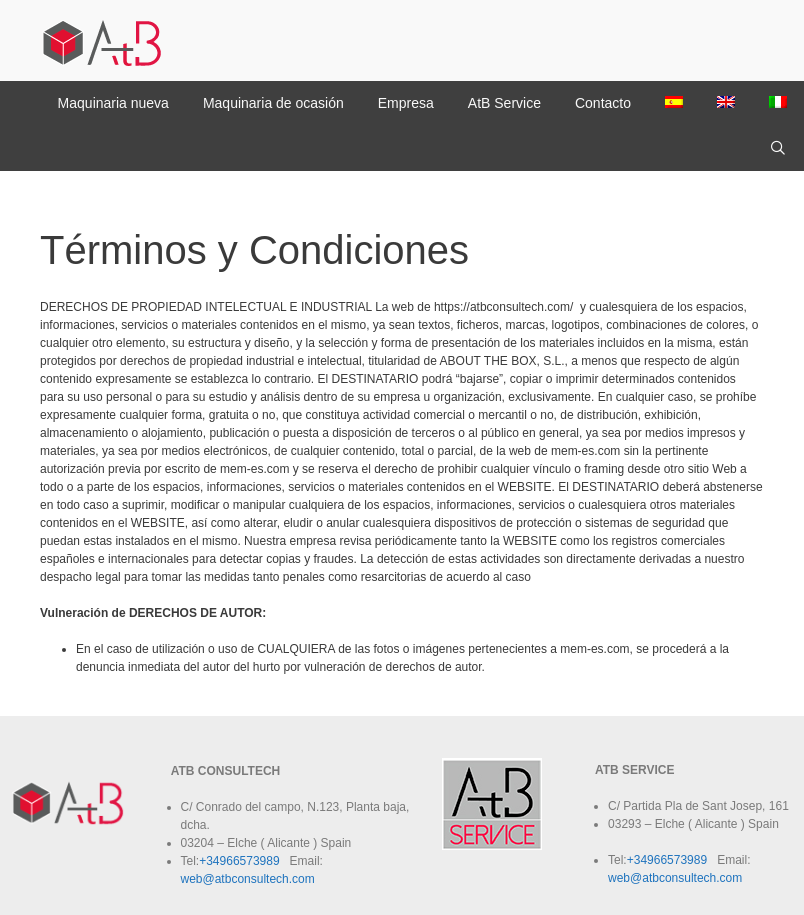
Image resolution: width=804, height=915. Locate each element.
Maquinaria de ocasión (273, 103)
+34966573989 (239, 861)
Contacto (603, 103)
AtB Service (504, 103)
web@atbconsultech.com (248, 879)
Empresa (406, 103)
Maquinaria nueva (113, 103)
